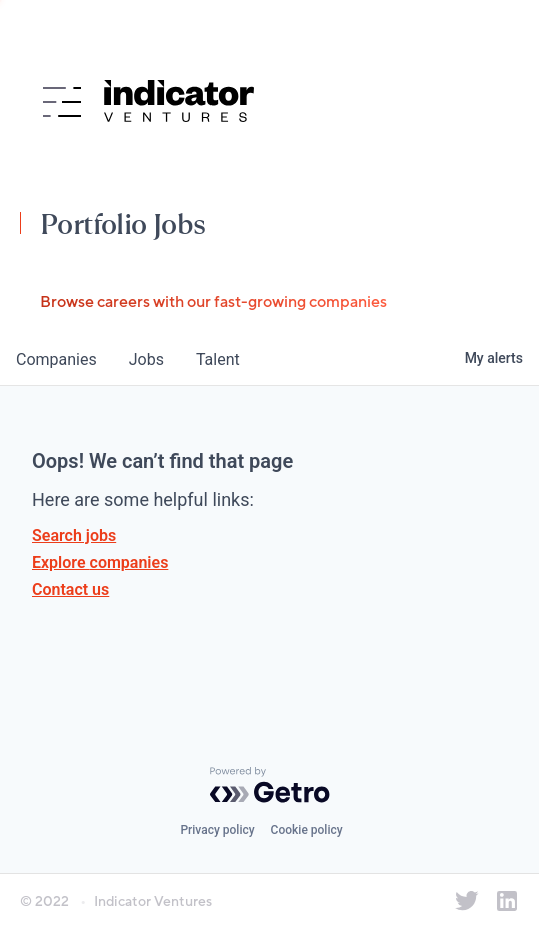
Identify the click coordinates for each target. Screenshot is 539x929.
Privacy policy (217, 830)
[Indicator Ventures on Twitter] (467, 901)
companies (56, 359)
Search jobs (74, 535)
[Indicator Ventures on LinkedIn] (507, 901)
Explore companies (100, 562)
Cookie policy (307, 830)
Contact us (70, 589)
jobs (146, 359)
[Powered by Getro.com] (270, 785)
